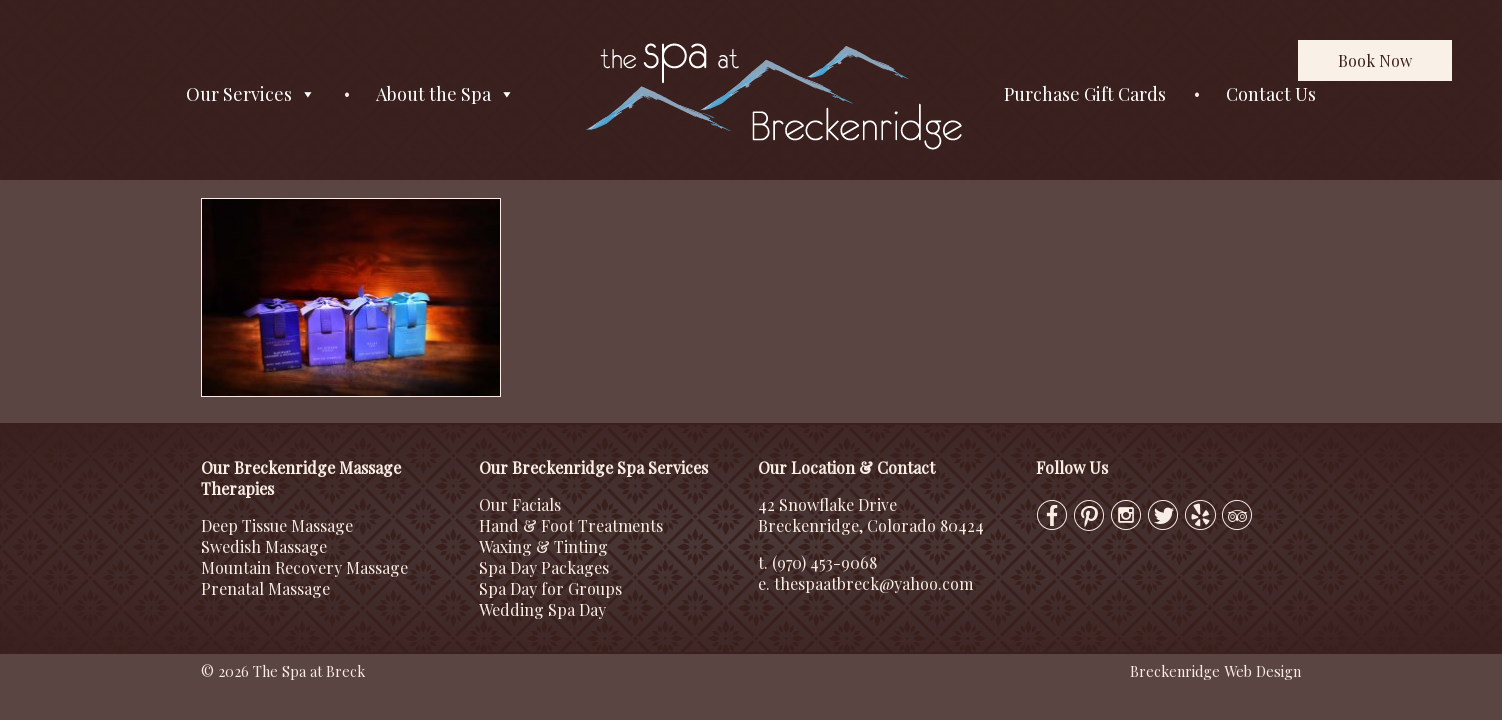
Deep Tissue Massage (277, 525)
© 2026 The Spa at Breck (283, 671)
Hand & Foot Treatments (571, 525)
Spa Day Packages (544, 567)
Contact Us (1271, 94)
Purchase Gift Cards (1085, 94)
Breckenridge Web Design (1215, 671)
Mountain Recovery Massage (304, 567)
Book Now (1375, 60)
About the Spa (445, 94)
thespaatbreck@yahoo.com (873, 583)
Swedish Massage (264, 546)
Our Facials (520, 504)
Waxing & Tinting (543, 546)
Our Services (251, 94)
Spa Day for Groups (550, 588)
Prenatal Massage (265, 588)
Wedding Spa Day (542, 609)
